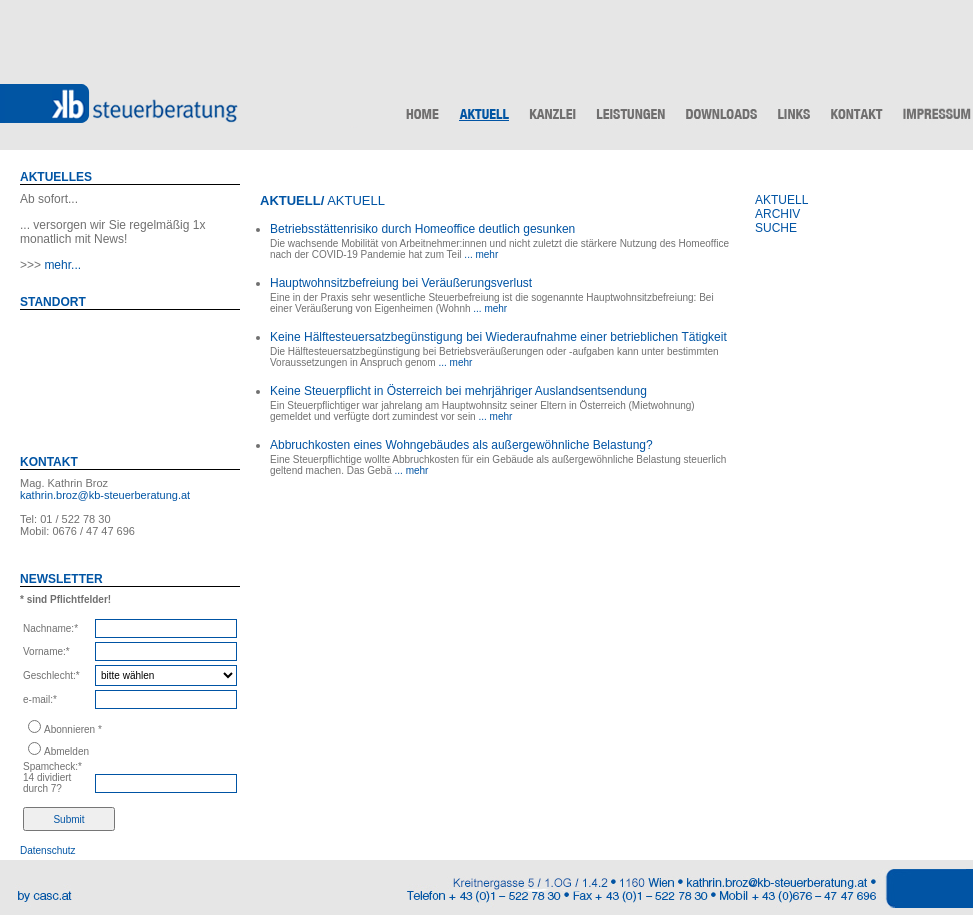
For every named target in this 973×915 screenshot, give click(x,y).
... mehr (480, 254)
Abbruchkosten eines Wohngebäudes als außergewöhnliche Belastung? (461, 445)
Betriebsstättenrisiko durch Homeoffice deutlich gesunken (422, 229)
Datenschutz (48, 850)
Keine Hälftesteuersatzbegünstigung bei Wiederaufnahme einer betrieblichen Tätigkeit (498, 337)
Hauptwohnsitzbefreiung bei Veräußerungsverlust (401, 283)
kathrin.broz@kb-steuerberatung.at (105, 495)
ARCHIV (777, 214)
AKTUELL (781, 200)
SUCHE (776, 228)
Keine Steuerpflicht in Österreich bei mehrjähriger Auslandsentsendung (458, 391)
